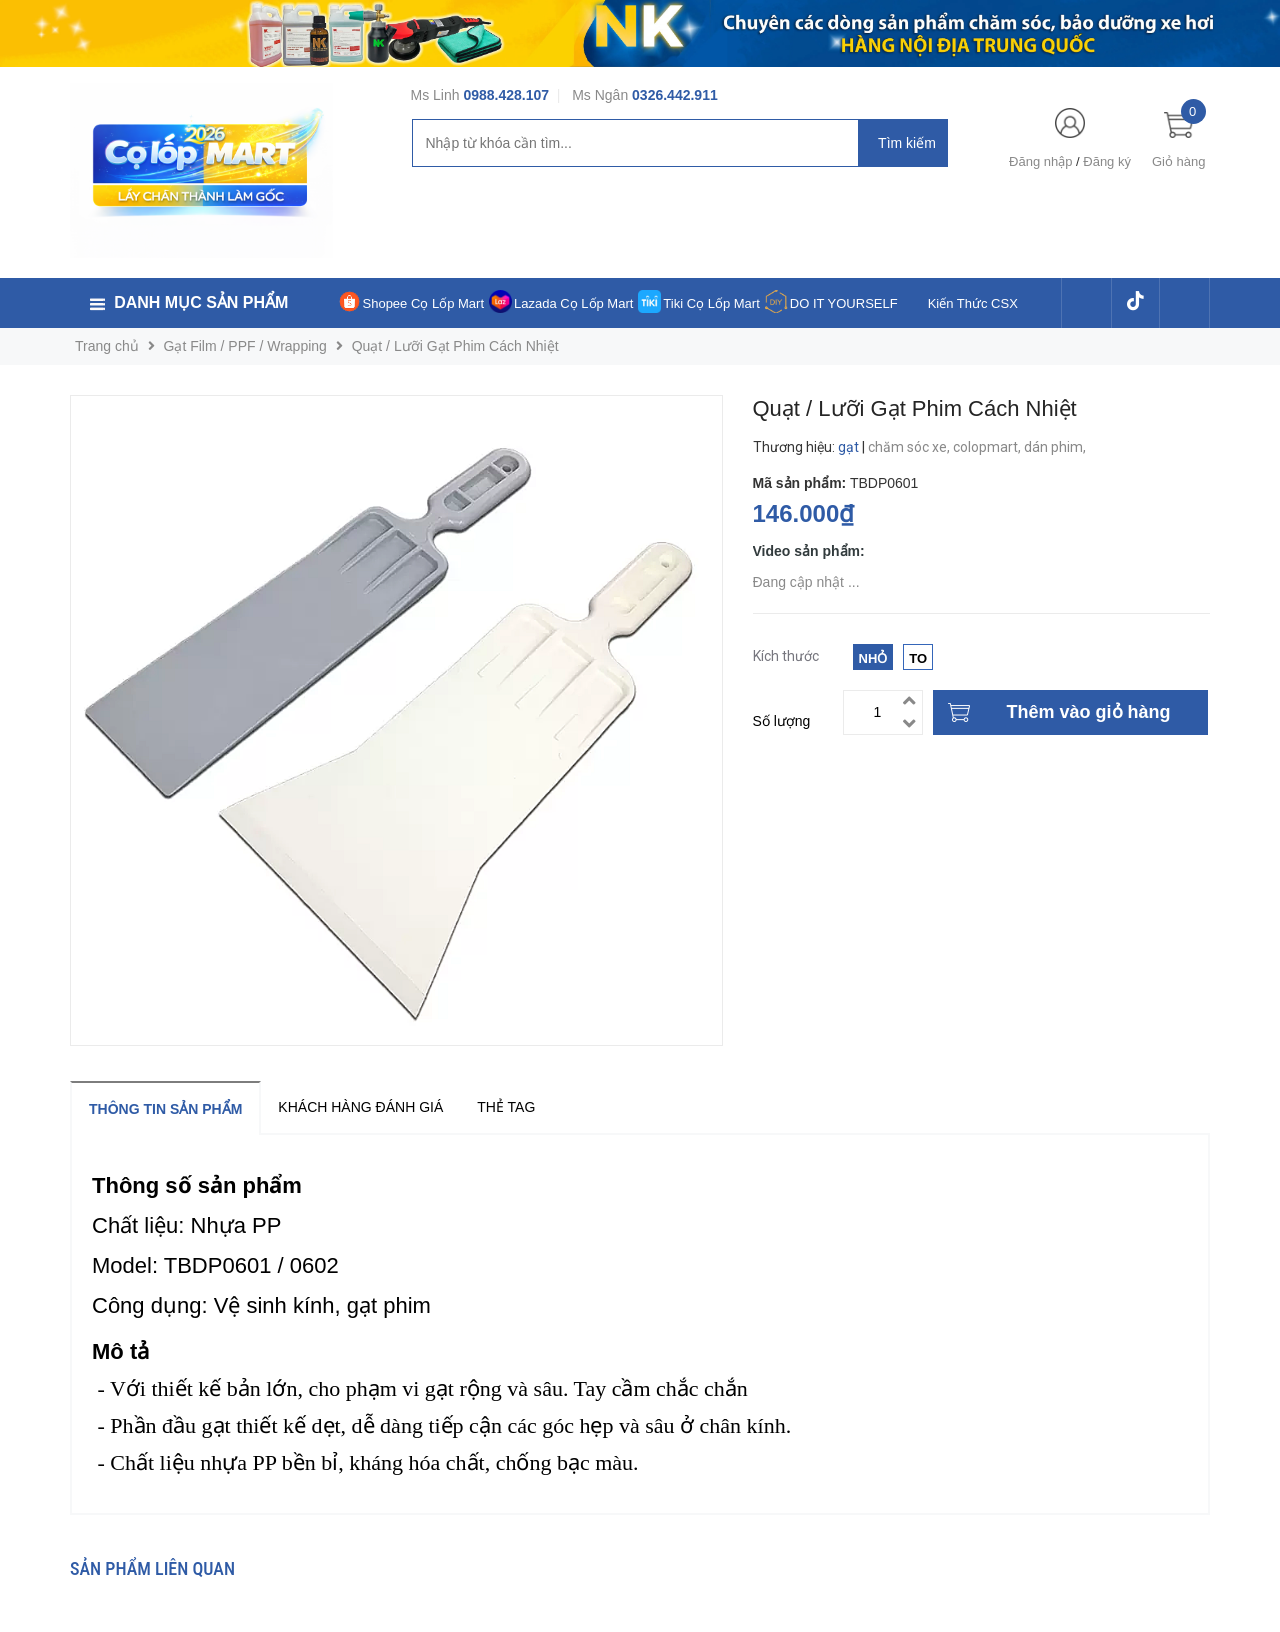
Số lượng (782, 721)
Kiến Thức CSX (973, 303)
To (918, 658)
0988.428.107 (506, 95)
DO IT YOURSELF (844, 303)
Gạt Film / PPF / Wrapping (245, 346)
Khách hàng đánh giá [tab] (360, 1107)
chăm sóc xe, (910, 447)
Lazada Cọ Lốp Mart (573, 303)
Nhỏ (873, 658)
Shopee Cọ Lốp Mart (424, 303)
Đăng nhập (1040, 161)
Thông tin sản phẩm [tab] (165, 1109)
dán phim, (1056, 447)
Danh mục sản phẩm (201, 302)
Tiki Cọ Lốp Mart (711, 303)
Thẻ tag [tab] (506, 1107)
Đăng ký (1107, 161)
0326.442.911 (675, 95)
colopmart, (988, 447)
